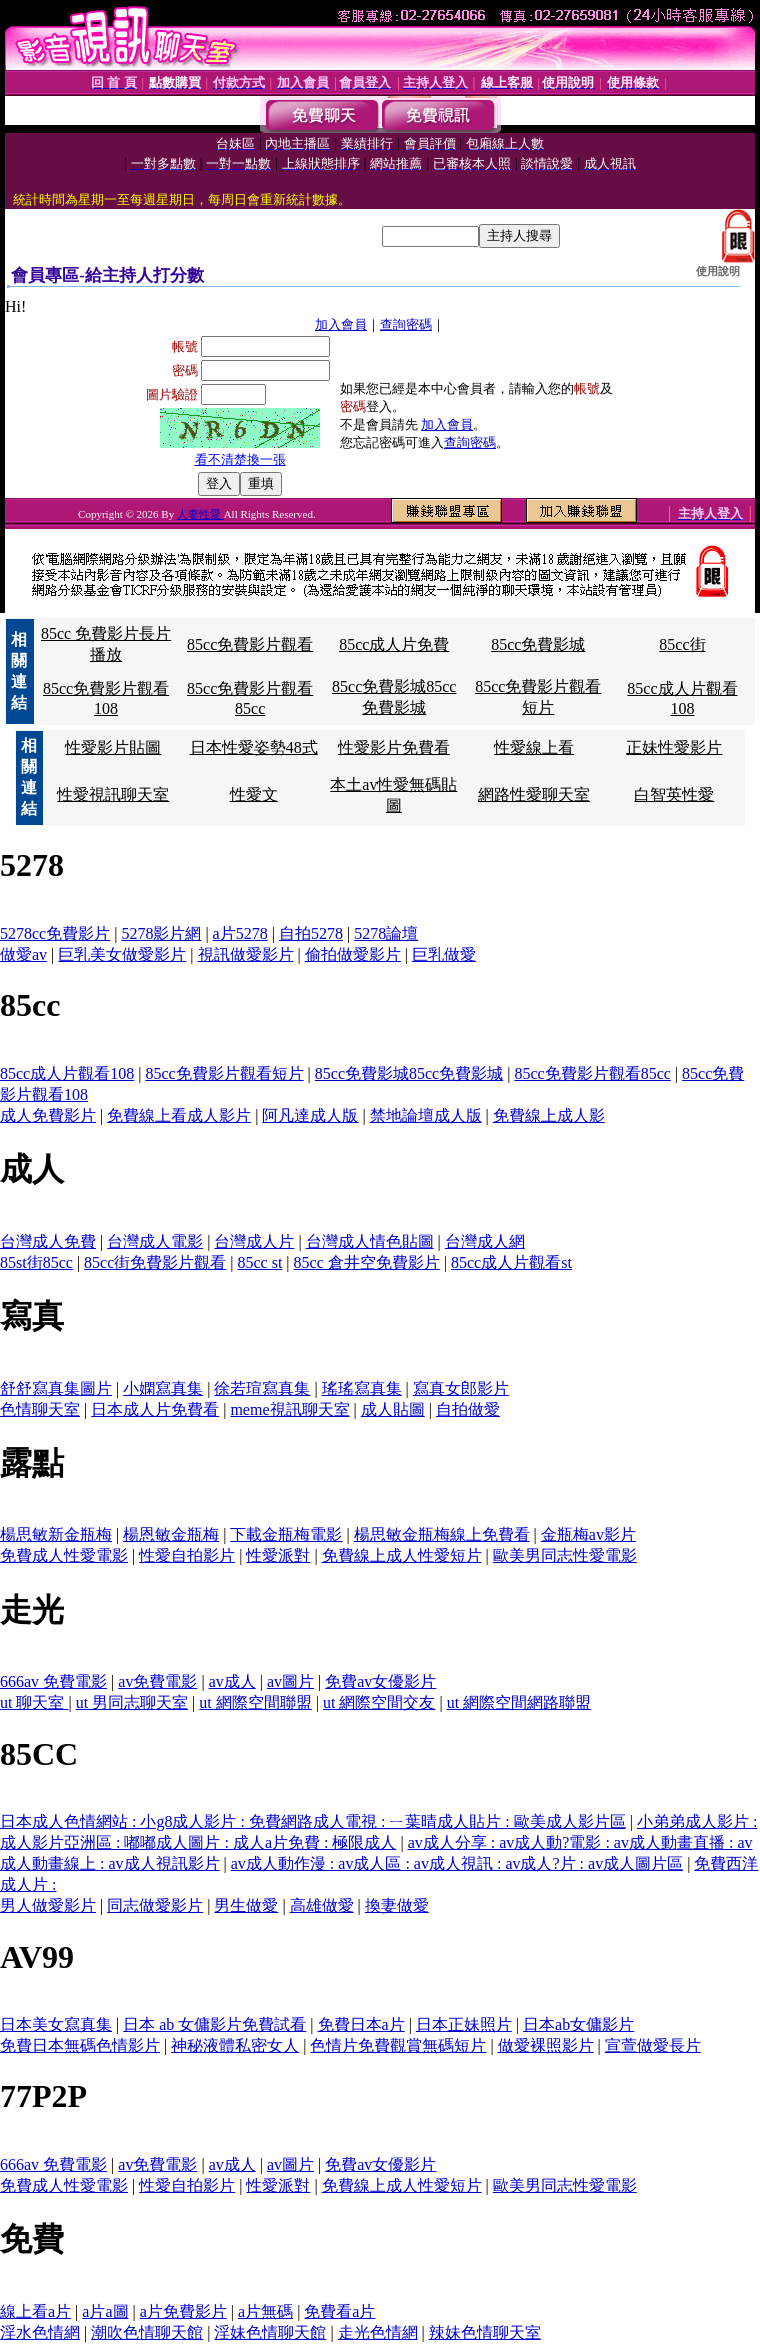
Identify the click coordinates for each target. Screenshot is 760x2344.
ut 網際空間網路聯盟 (519, 1702)
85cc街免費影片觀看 (155, 1262)
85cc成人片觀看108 (67, 1073)
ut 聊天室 (34, 1702)
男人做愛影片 (48, 1905)
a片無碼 (265, 2311)
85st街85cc (36, 1262)
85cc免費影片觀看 (250, 644)
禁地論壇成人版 (426, 1115)
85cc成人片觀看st (511, 1262)
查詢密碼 (406, 324)
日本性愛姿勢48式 (254, 747)
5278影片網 (161, 933)
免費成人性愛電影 (64, 1555)
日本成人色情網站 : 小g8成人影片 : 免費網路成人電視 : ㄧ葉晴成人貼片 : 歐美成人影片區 (313, 1821)
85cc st (259, 1262)
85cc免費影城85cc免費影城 (409, 1073)
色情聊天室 (40, 1409)
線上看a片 (35, 2311)
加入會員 (341, 324)
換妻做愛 (397, 1905)
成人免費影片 (48, 1115)
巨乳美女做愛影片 (122, 954)
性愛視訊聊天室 (113, 794)
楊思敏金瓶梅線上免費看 (442, 1534)
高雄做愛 (322, 1905)
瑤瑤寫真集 (362, 1388)
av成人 (232, 1681)
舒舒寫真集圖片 (56, 1388)
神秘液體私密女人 (235, 2045)
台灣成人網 (485, 1241)
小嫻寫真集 (163, 1388)
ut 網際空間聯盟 (255, 1702)
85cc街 (682, 644)
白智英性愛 (674, 794)
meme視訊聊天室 (289, 1409)
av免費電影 (157, 1681)
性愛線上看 (534, 747)
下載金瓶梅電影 (286, 1534)
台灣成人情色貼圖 (370, 1241)
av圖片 (290, 1681)
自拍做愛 (468, 1409)
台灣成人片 (254, 1241)
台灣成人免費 (48, 1241)
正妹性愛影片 (674, 747)
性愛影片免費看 (394, 747)
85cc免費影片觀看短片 (224, 1073)
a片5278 (240, 933)
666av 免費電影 (53, 1681)
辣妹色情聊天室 (485, 2332)
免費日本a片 (361, 2024)
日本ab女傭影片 (578, 2024)
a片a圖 (105, 2311)
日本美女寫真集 (56, 2024)
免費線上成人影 (549, 1115)
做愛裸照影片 (546, 2045)
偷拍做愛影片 (353, 954)
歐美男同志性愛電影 (565, 1555)
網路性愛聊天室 (534, 794)
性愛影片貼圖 (113, 747)
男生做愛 (246, 1905)
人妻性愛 (200, 514)
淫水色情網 (40, 2332)
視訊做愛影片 (246, 954)
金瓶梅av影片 (588, 1534)
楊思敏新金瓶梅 (56, 1534)
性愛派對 (278, 1555)
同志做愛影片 (155, 1905)
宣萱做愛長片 (653, 2045)
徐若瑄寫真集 (262, 1388)
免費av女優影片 (380, 1681)
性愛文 (254, 794)
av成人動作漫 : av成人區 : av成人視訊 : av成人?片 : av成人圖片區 (457, 1863)
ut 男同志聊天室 (132, 1702)
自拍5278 (311, 933)
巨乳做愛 (444, 954)
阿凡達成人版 (310, 1115)
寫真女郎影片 (461, 1388)
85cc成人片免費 (394, 644)
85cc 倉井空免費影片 (367, 1262)
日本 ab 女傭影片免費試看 (214, 2024)
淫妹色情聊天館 (270, 2332)
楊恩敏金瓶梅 (171, 1534)
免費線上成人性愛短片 (402, 1555)
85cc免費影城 (538, 644)
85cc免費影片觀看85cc (592, 1073)
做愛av (23, 954)
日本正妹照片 (464, 2024)
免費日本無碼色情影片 (80, 2045)
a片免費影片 (183, 2311)
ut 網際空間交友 (379, 1702)
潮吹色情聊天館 (147, 2332)
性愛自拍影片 (187, 1555)
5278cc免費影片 (55, 933)
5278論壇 (386, 933)
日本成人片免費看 (155, 1409)
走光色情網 (378, 2332)
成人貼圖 (393, 1409)
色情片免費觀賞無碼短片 (398, 2045)
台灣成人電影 (155, 1241)
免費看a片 (339, 2311)
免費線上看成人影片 (179, 1115)
